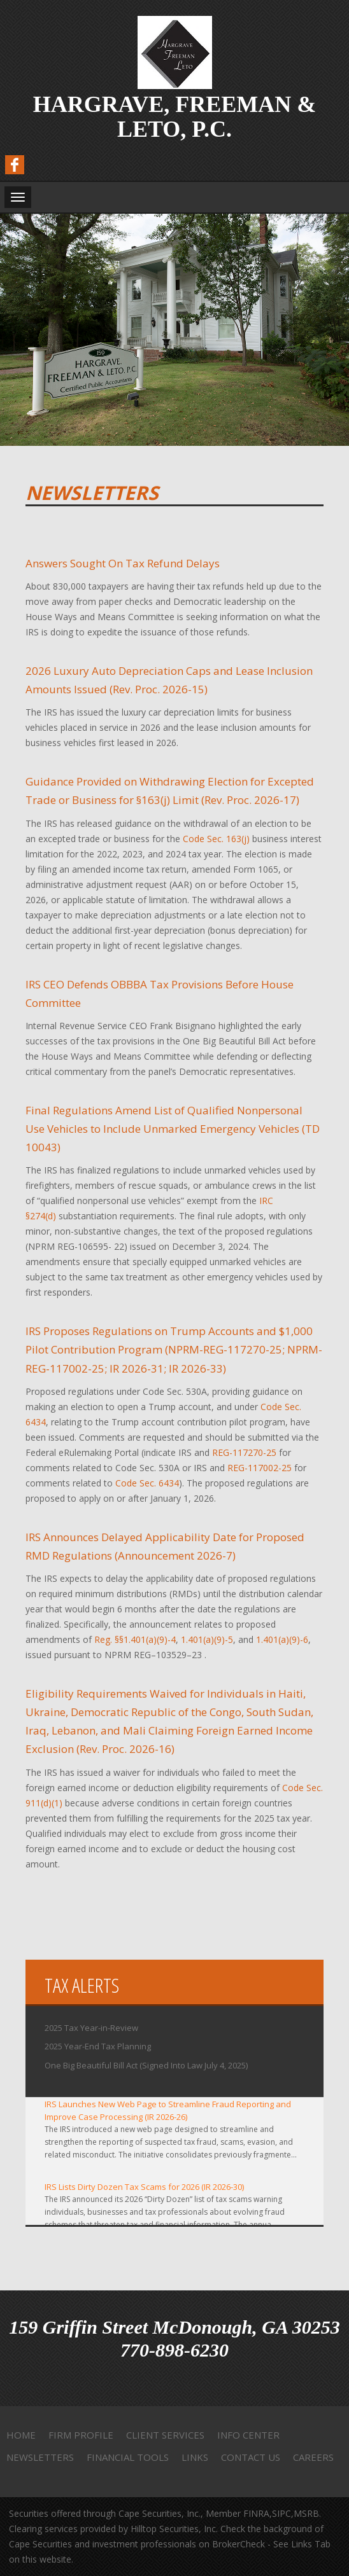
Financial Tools (128, 2457)
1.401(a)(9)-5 (207, 1639)
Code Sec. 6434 (147, 1483)
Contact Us (250, 2457)
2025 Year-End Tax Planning (98, 2046)
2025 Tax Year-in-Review (91, 2027)
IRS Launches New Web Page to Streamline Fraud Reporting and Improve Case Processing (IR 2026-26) (168, 2110)
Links (195, 2457)
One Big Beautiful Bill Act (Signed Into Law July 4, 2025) (146, 2065)
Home (21, 2434)
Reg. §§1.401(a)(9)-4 (135, 1639)
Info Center (248, 2434)
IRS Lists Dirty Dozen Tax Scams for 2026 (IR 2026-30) (144, 2186)
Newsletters (40, 2457)
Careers (313, 2457)
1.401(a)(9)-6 (282, 1639)
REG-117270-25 (244, 1452)
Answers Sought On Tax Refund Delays (122, 563)
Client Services (165, 2434)
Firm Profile (80, 2434)
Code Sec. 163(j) (216, 839)
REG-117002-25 (259, 1468)
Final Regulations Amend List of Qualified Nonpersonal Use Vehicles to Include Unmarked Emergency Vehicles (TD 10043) (172, 1128)
